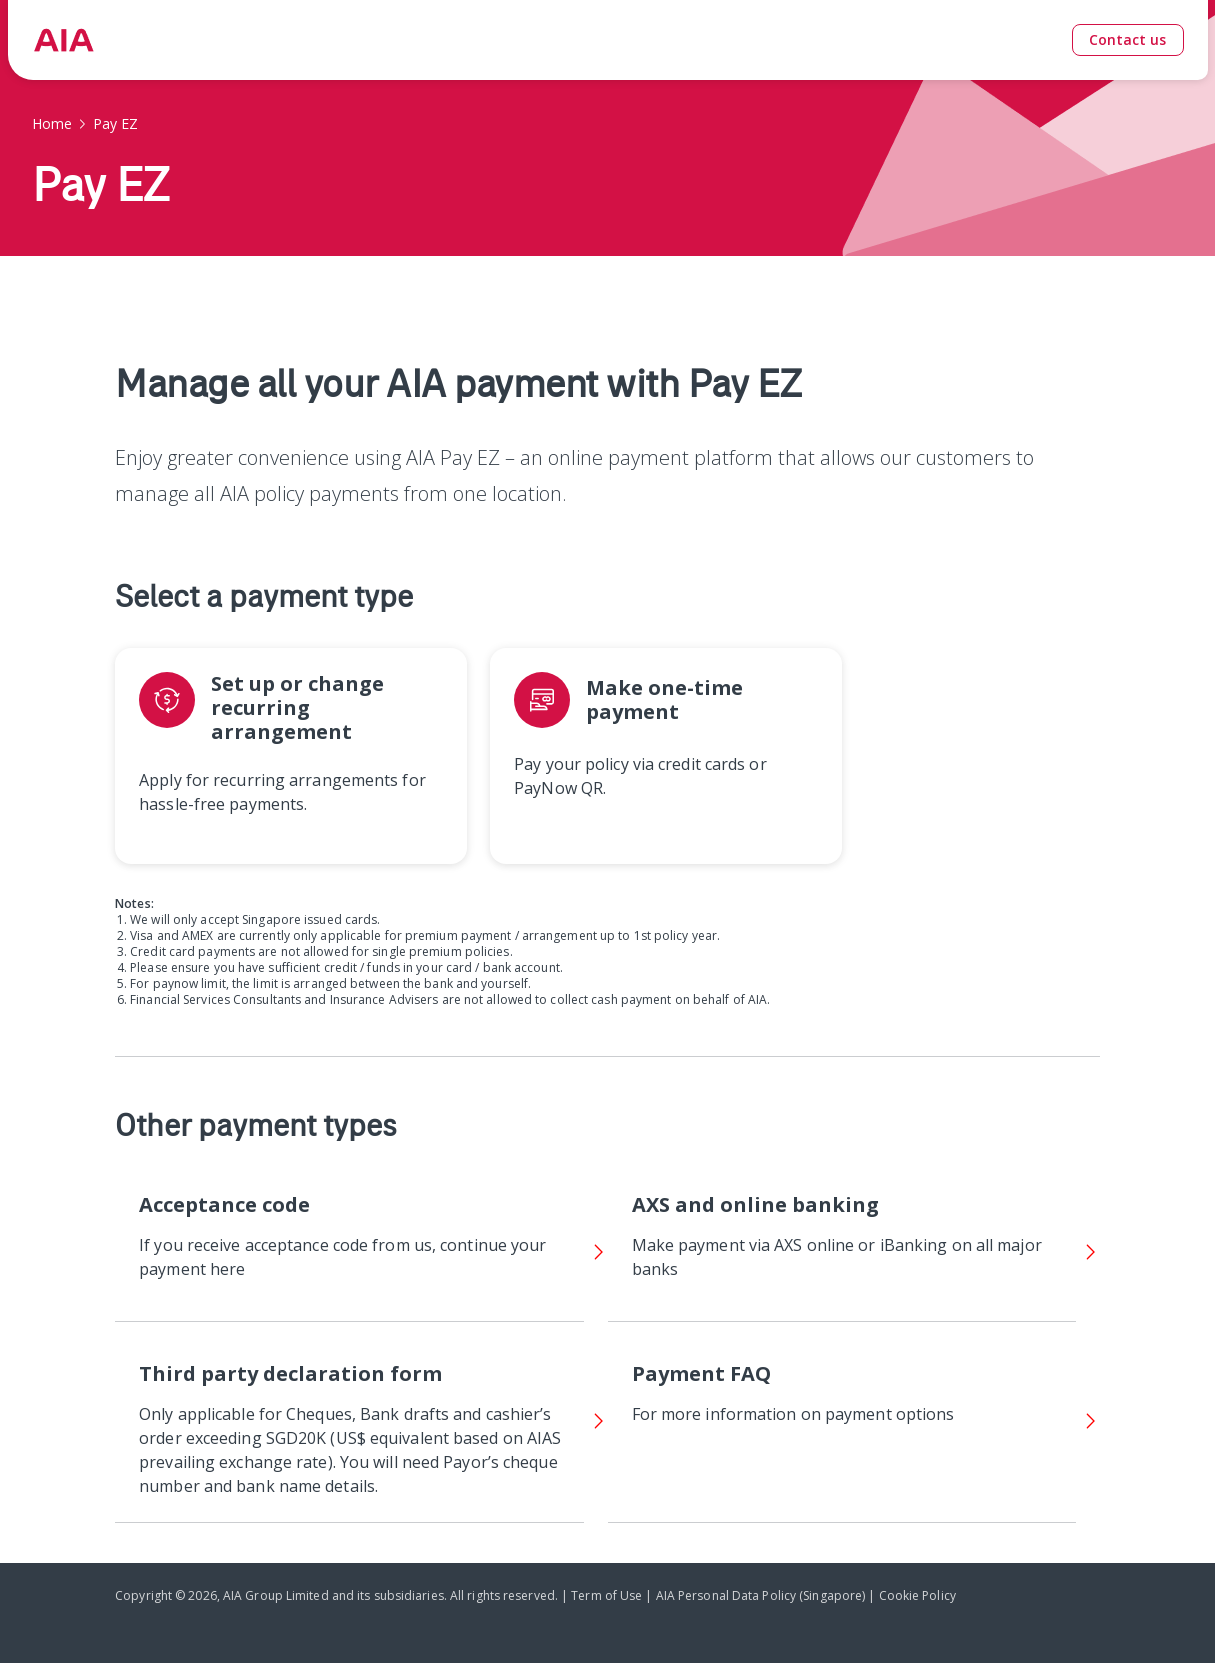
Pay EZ (116, 123)
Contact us (1128, 39)
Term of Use (606, 1595)
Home (52, 123)
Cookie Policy (917, 1595)
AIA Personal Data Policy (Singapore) (761, 1595)
